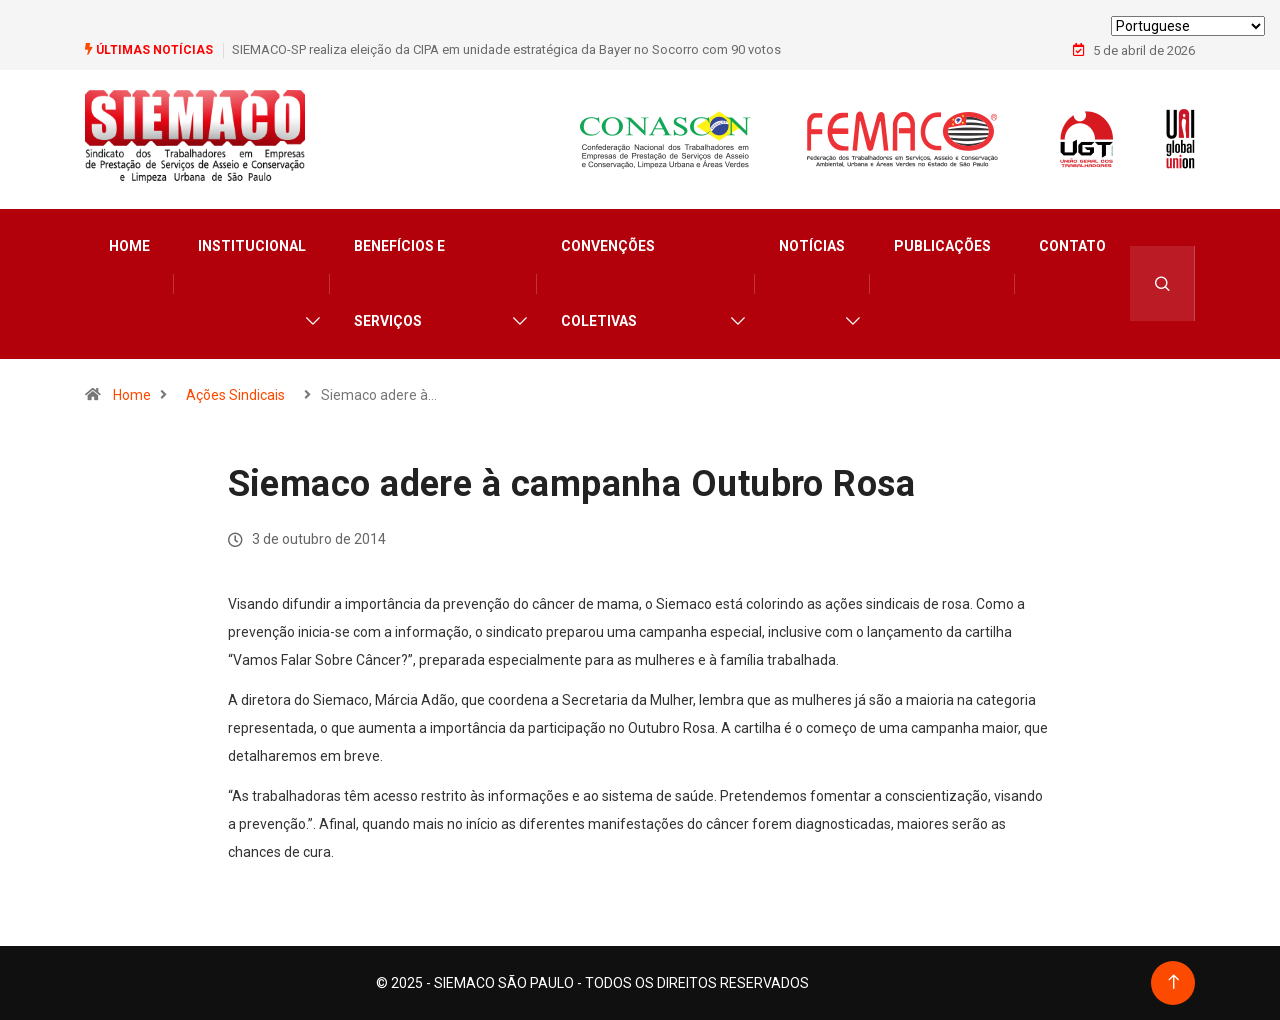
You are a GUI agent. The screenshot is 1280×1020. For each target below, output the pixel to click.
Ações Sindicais (235, 395)
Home (129, 246)
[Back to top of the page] (1173, 982)
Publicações (942, 246)
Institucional (252, 246)
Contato (1072, 246)
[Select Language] (1188, 26)
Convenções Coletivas (608, 283)
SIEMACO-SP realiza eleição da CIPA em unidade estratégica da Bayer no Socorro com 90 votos (506, 49)
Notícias (812, 246)
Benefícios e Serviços (399, 283)
